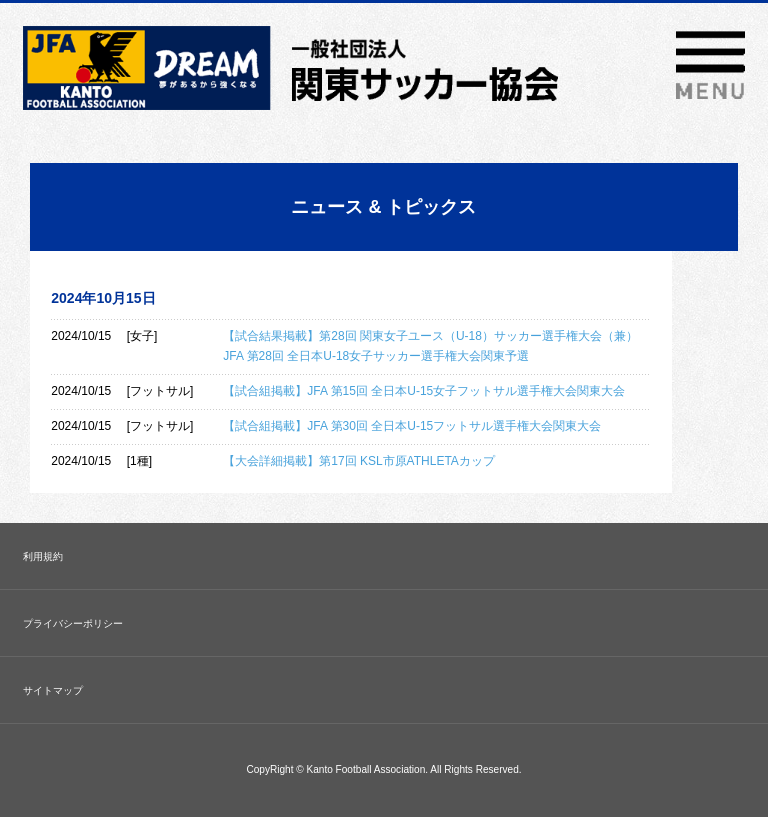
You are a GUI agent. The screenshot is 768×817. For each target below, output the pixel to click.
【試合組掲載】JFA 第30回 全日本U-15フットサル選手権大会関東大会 (412, 426)
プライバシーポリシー (73, 623)
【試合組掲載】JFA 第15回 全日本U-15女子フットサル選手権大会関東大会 (424, 391)
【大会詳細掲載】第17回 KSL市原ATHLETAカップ (359, 461)
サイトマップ (53, 690)
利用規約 (43, 556)
